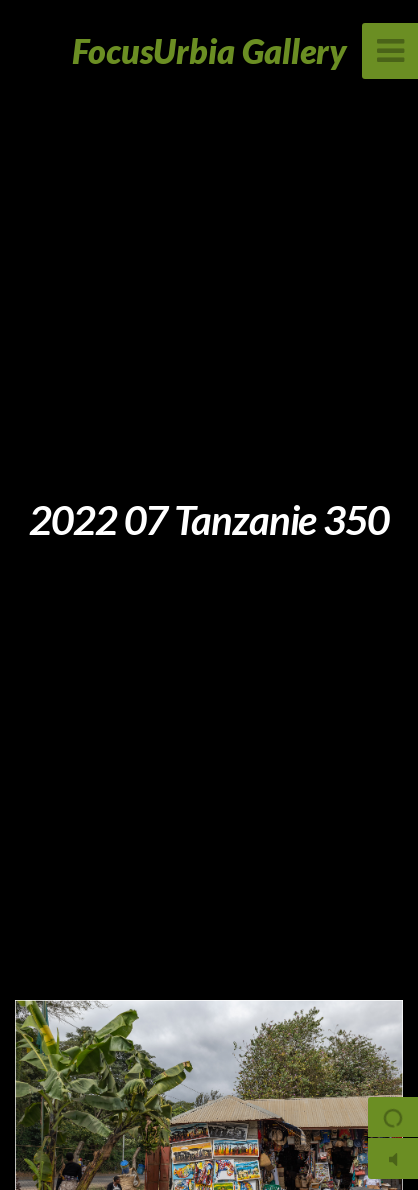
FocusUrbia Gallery (209, 50)
